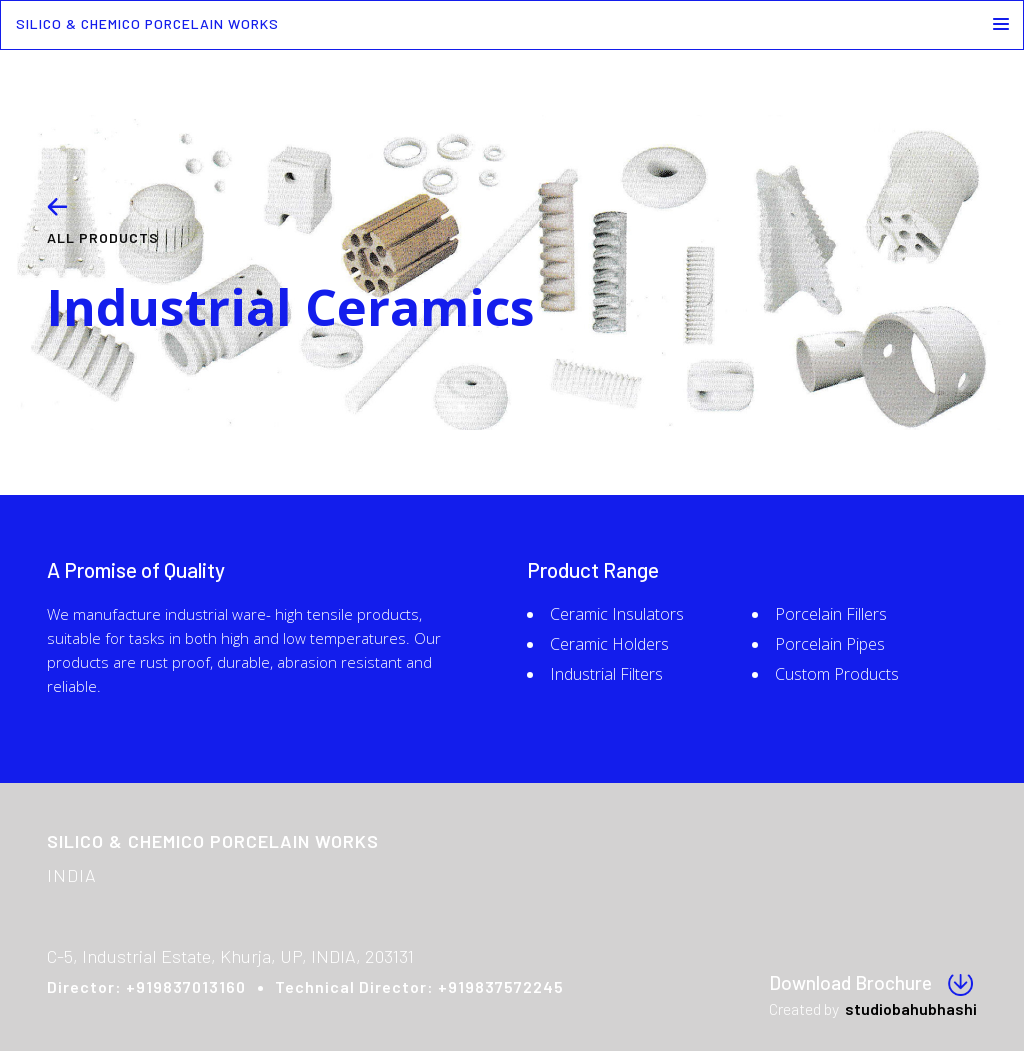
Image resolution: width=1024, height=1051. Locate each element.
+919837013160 (186, 986)
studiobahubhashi (911, 1008)
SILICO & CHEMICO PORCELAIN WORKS (147, 23)
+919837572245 (501, 986)
